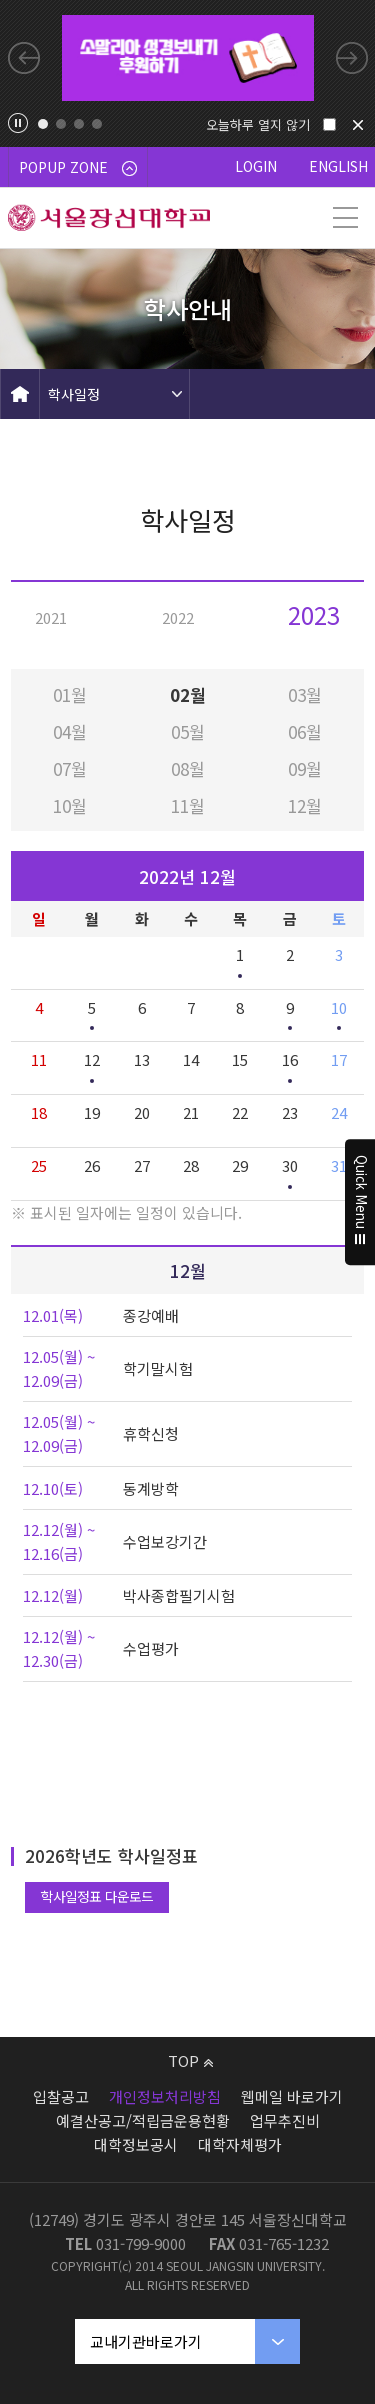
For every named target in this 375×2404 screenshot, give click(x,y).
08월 (188, 768)
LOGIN (256, 166)
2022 (178, 617)
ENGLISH (338, 166)
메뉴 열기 (345, 218)
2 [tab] (61, 124)
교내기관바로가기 (146, 2341)
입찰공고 (61, 2096)
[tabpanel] (188, 58)
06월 (305, 731)
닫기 (358, 125)
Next (352, 58)
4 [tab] (97, 124)
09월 (305, 768)
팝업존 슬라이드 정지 (18, 123)
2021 (51, 617)
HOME (20, 394)
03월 (305, 694)
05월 (188, 731)
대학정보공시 (136, 2144)
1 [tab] (43, 124)
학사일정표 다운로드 (97, 1896)
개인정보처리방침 (165, 2096)
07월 (70, 768)
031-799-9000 (141, 2243)
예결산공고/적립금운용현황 (143, 2120)
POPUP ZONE (78, 167)
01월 (70, 694)
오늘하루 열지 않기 (258, 124)
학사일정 (74, 394)
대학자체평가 (240, 2144)
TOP (190, 2060)
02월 (188, 694)
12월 (305, 805)
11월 (188, 805)
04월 (70, 731)
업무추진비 (285, 2120)
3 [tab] (79, 124)
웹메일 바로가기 (292, 2096)
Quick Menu (360, 1202)
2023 (314, 614)
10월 (70, 805)
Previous (24, 58)
